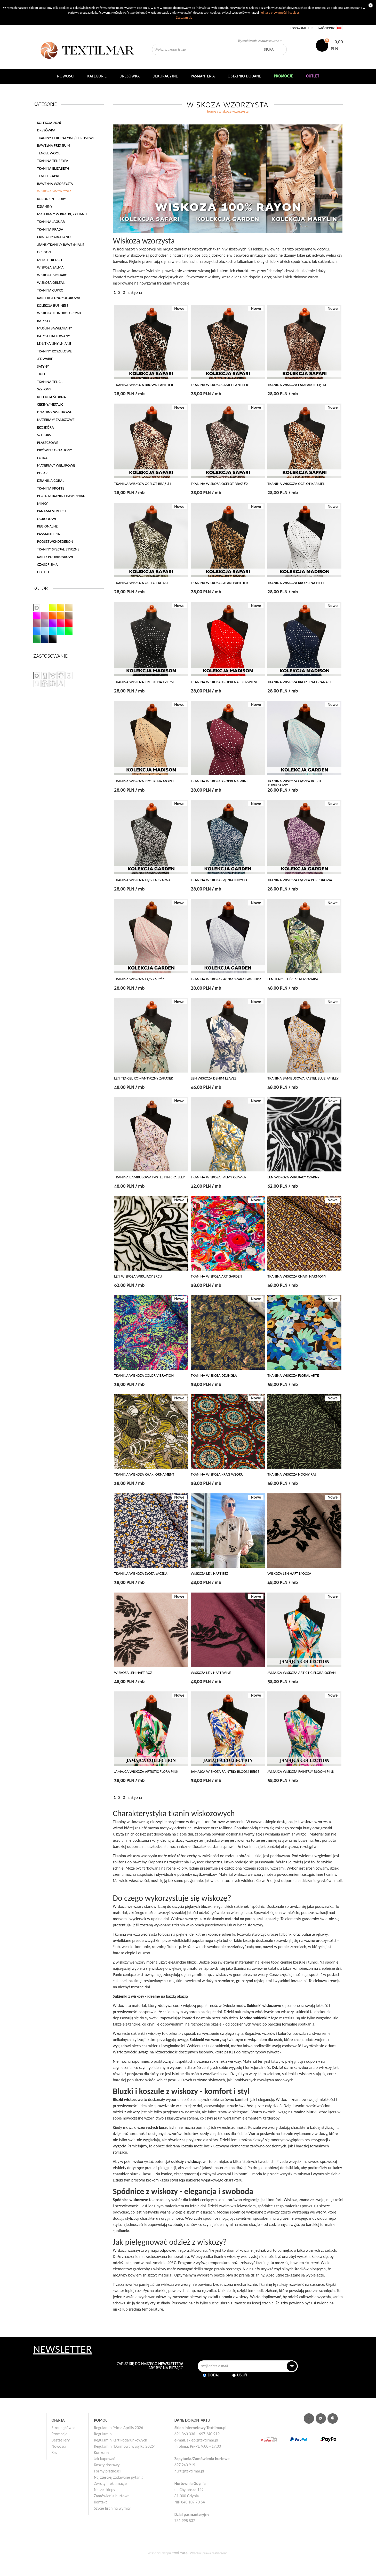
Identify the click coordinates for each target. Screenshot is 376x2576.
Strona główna (64, 2427)
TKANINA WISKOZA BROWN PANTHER (143, 385)
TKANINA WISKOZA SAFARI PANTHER (219, 583)
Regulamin (103, 2433)
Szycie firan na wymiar (112, 2508)
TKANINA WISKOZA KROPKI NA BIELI (295, 583)
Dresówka (129, 76)
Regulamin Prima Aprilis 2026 (118, 2427)
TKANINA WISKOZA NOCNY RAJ (291, 1474)
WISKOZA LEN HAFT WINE (211, 1673)
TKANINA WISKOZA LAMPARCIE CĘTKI (296, 385)
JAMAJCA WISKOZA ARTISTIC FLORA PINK (146, 1772)
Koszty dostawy (107, 2464)
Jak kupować (104, 2458)
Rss (54, 2452)
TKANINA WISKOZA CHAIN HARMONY (296, 1276)
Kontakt (100, 2502)
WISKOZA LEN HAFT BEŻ (209, 1573)
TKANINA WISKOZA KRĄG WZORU (217, 1474)
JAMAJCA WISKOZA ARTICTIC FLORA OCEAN (301, 1673)
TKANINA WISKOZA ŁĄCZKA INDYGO (219, 880)
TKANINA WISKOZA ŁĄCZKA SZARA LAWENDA (226, 979)
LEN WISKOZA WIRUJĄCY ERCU (138, 1276)
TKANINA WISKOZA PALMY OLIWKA (218, 1177)
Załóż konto (326, 28)
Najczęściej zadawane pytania (118, 2477)
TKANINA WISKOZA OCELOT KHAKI (141, 583)
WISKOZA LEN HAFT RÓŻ (133, 1673)
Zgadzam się (184, 17)
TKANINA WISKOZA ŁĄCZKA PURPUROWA (299, 880)
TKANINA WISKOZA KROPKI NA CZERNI (144, 682)
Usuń (242, 2375)
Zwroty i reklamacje (110, 2483)
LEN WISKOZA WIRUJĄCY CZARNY (293, 1177)
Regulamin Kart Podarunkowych (120, 2440)
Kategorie (97, 76)
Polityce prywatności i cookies (279, 12)
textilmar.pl (180, 2553)
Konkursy (101, 2452)
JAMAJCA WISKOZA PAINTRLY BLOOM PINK (300, 1772)
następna (134, 292)
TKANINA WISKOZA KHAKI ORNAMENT (144, 1474)
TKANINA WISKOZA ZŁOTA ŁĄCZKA (140, 1573)
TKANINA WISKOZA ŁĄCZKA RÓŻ (139, 979)
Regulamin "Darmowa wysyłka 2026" (124, 2446)
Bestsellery (61, 2440)
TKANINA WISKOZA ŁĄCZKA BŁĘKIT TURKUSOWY (294, 783)
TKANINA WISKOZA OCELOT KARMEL (295, 484)
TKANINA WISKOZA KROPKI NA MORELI (144, 781)
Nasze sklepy (104, 2489)
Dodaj (213, 2375)
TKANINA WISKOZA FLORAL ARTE (293, 1375)
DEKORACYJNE (165, 76)
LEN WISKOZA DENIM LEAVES (213, 1078)
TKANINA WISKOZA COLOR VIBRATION (144, 1375)
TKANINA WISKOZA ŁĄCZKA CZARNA (142, 880)
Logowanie (299, 28)
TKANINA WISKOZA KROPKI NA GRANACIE (300, 682)
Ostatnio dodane (244, 76)
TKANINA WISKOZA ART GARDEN (216, 1276)
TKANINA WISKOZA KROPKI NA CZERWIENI (224, 682)
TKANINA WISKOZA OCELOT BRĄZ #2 (219, 484)
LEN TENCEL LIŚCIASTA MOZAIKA (292, 979)
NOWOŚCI (65, 76)
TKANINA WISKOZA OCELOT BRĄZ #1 (142, 484)
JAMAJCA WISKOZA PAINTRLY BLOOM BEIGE (225, 1772)
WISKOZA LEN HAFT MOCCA (289, 1573)
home (211, 111)
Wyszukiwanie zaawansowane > (260, 41)
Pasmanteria (203, 76)
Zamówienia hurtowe (112, 2495)
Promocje (60, 2433)
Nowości (59, 2446)
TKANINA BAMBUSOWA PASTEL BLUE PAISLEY (303, 1078)
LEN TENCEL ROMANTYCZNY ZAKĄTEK (143, 1078)
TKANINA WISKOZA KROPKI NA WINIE (220, 781)
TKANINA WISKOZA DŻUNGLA (214, 1375)
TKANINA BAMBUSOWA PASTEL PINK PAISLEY (149, 1177)
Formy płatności (107, 2471)
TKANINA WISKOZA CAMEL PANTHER (219, 385)
